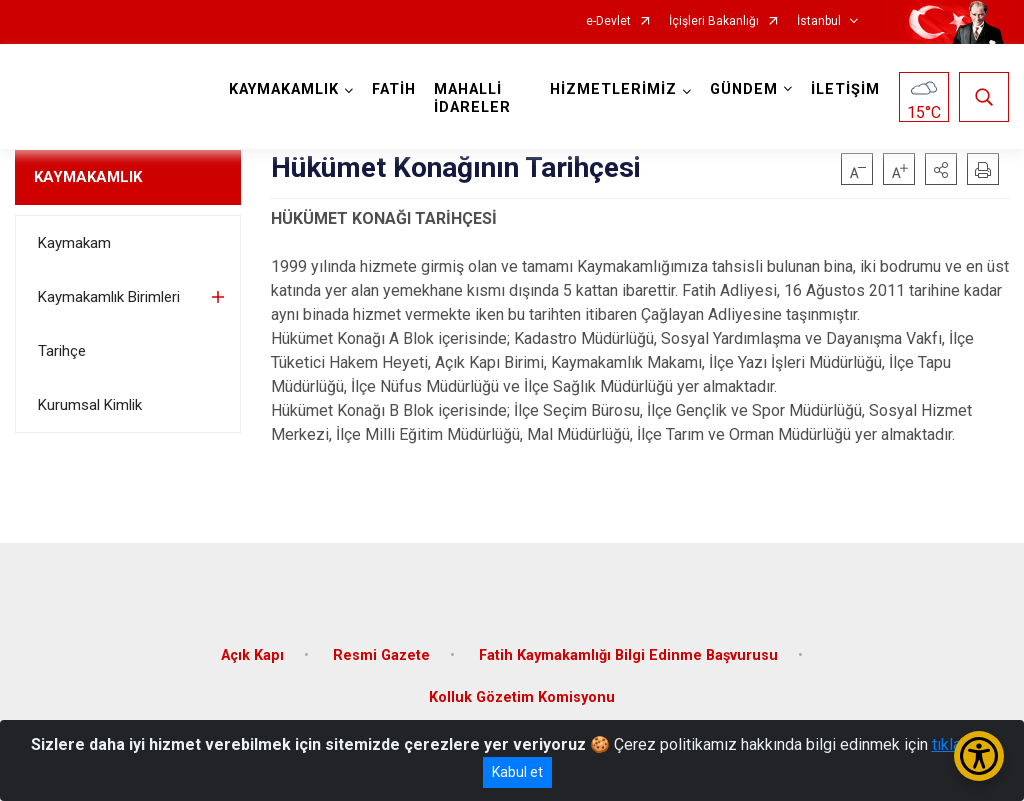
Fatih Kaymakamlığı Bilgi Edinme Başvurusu (628, 655)
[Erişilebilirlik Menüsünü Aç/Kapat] (979, 756)
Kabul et (517, 772)
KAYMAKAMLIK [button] (284, 89)
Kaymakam (74, 243)
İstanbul (819, 21)
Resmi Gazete (381, 655)
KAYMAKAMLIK (88, 177)
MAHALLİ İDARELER (472, 98)
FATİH (394, 89)
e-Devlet (608, 21)
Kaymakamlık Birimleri (109, 297)
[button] (941, 169)
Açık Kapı (252, 655)
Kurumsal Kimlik (90, 405)
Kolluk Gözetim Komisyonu (522, 697)
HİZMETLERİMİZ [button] (613, 89)
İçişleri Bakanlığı (714, 21)
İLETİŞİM (845, 89)
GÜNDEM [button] (744, 89)
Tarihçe (62, 351)
